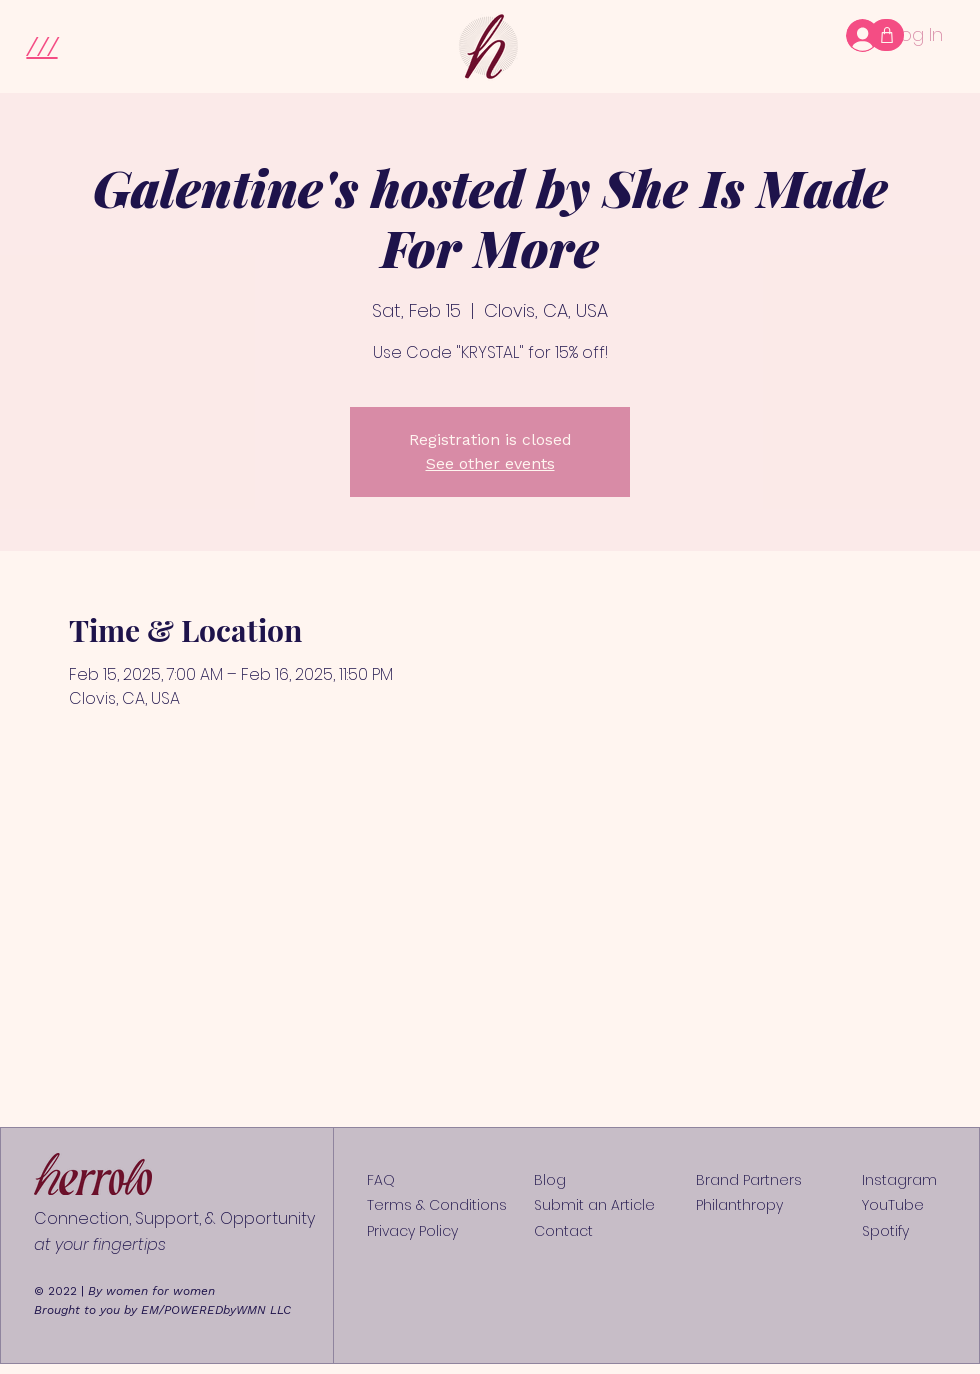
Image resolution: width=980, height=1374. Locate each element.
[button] (41, 44)
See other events (490, 463)
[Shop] (886, 35)
